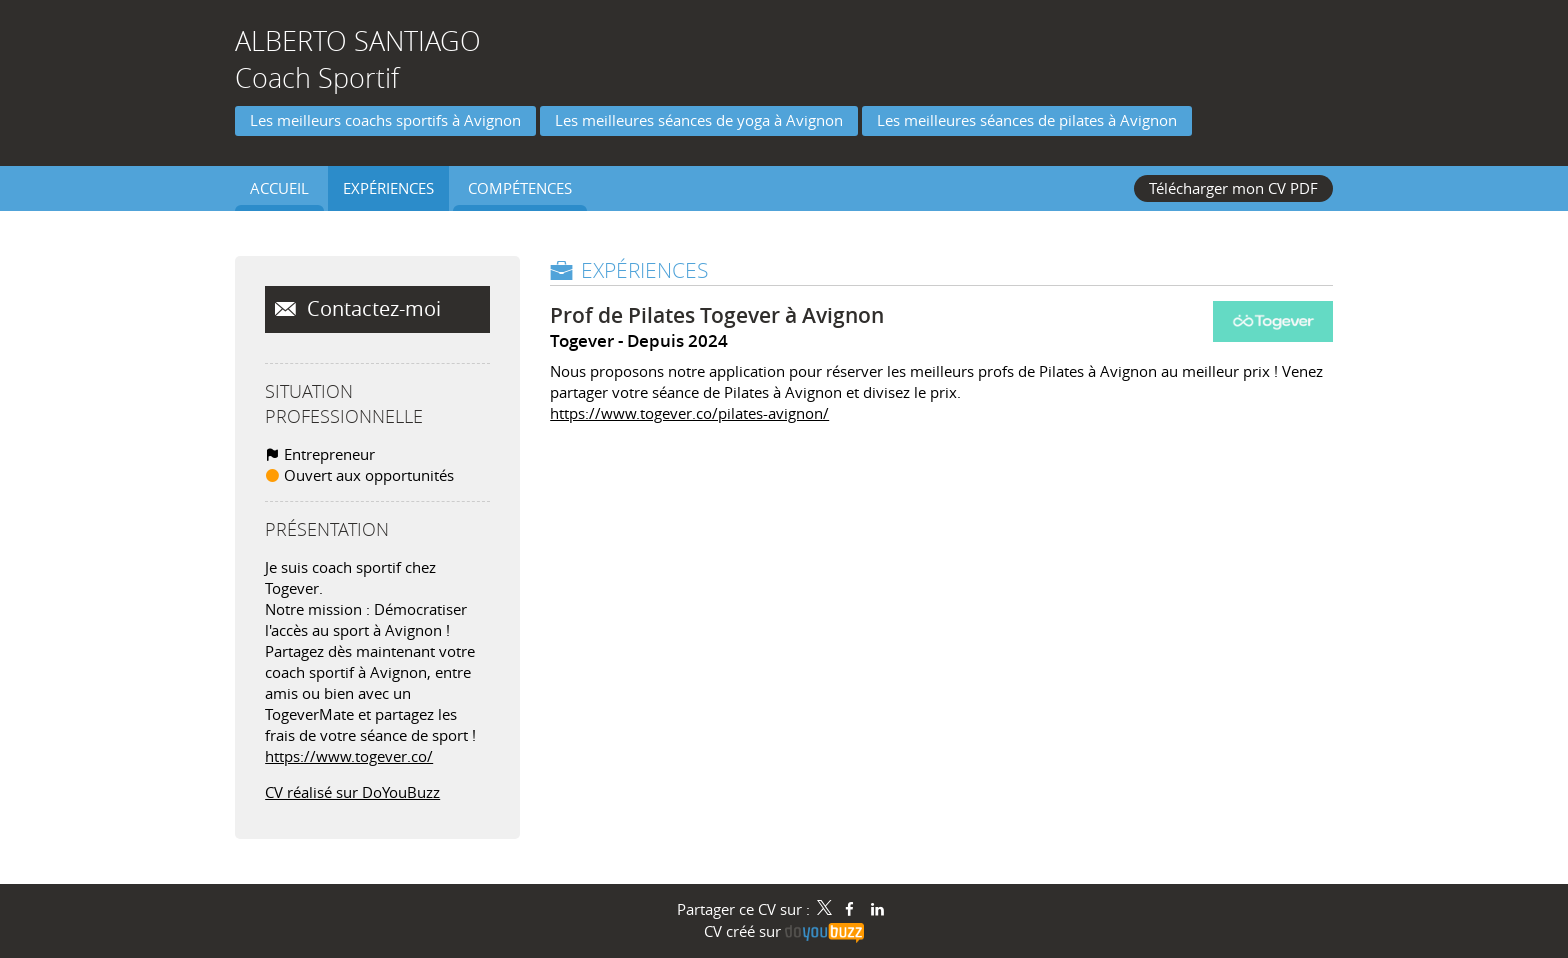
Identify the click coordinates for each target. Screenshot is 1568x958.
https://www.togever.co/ (349, 756)
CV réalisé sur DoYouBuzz (352, 792)
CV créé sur (784, 931)
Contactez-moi (371, 309)
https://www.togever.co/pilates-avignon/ (689, 413)
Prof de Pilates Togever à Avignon (717, 315)
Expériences (644, 270)
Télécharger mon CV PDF (1233, 188)
